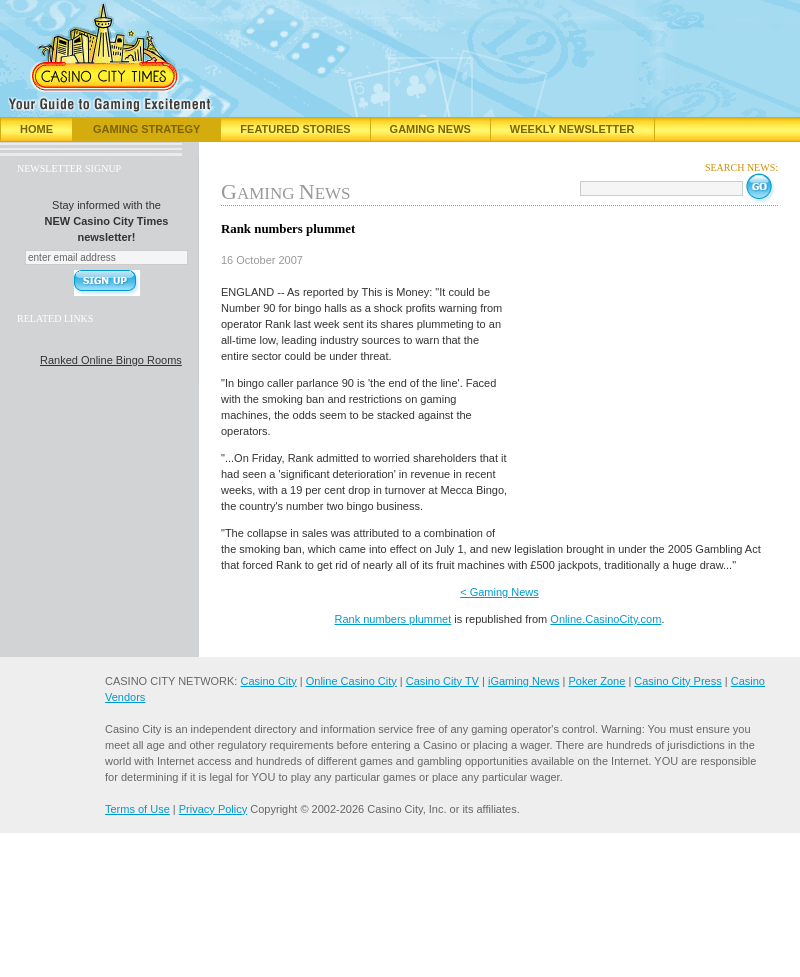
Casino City (268, 681)
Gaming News (430, 129)
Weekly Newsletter (572, 129)
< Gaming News (499, 592)
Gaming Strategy (146, 129)
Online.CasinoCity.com (605, 619)
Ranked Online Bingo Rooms (111, 360)
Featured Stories (295, 129)
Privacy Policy (213, 809)
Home (36, 129)
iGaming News (524, 681)
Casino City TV (442, 681)
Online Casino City (351, 681)
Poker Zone (596, 681)
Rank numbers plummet (393, 619)
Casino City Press (677, 681)
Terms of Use (137, 809)
